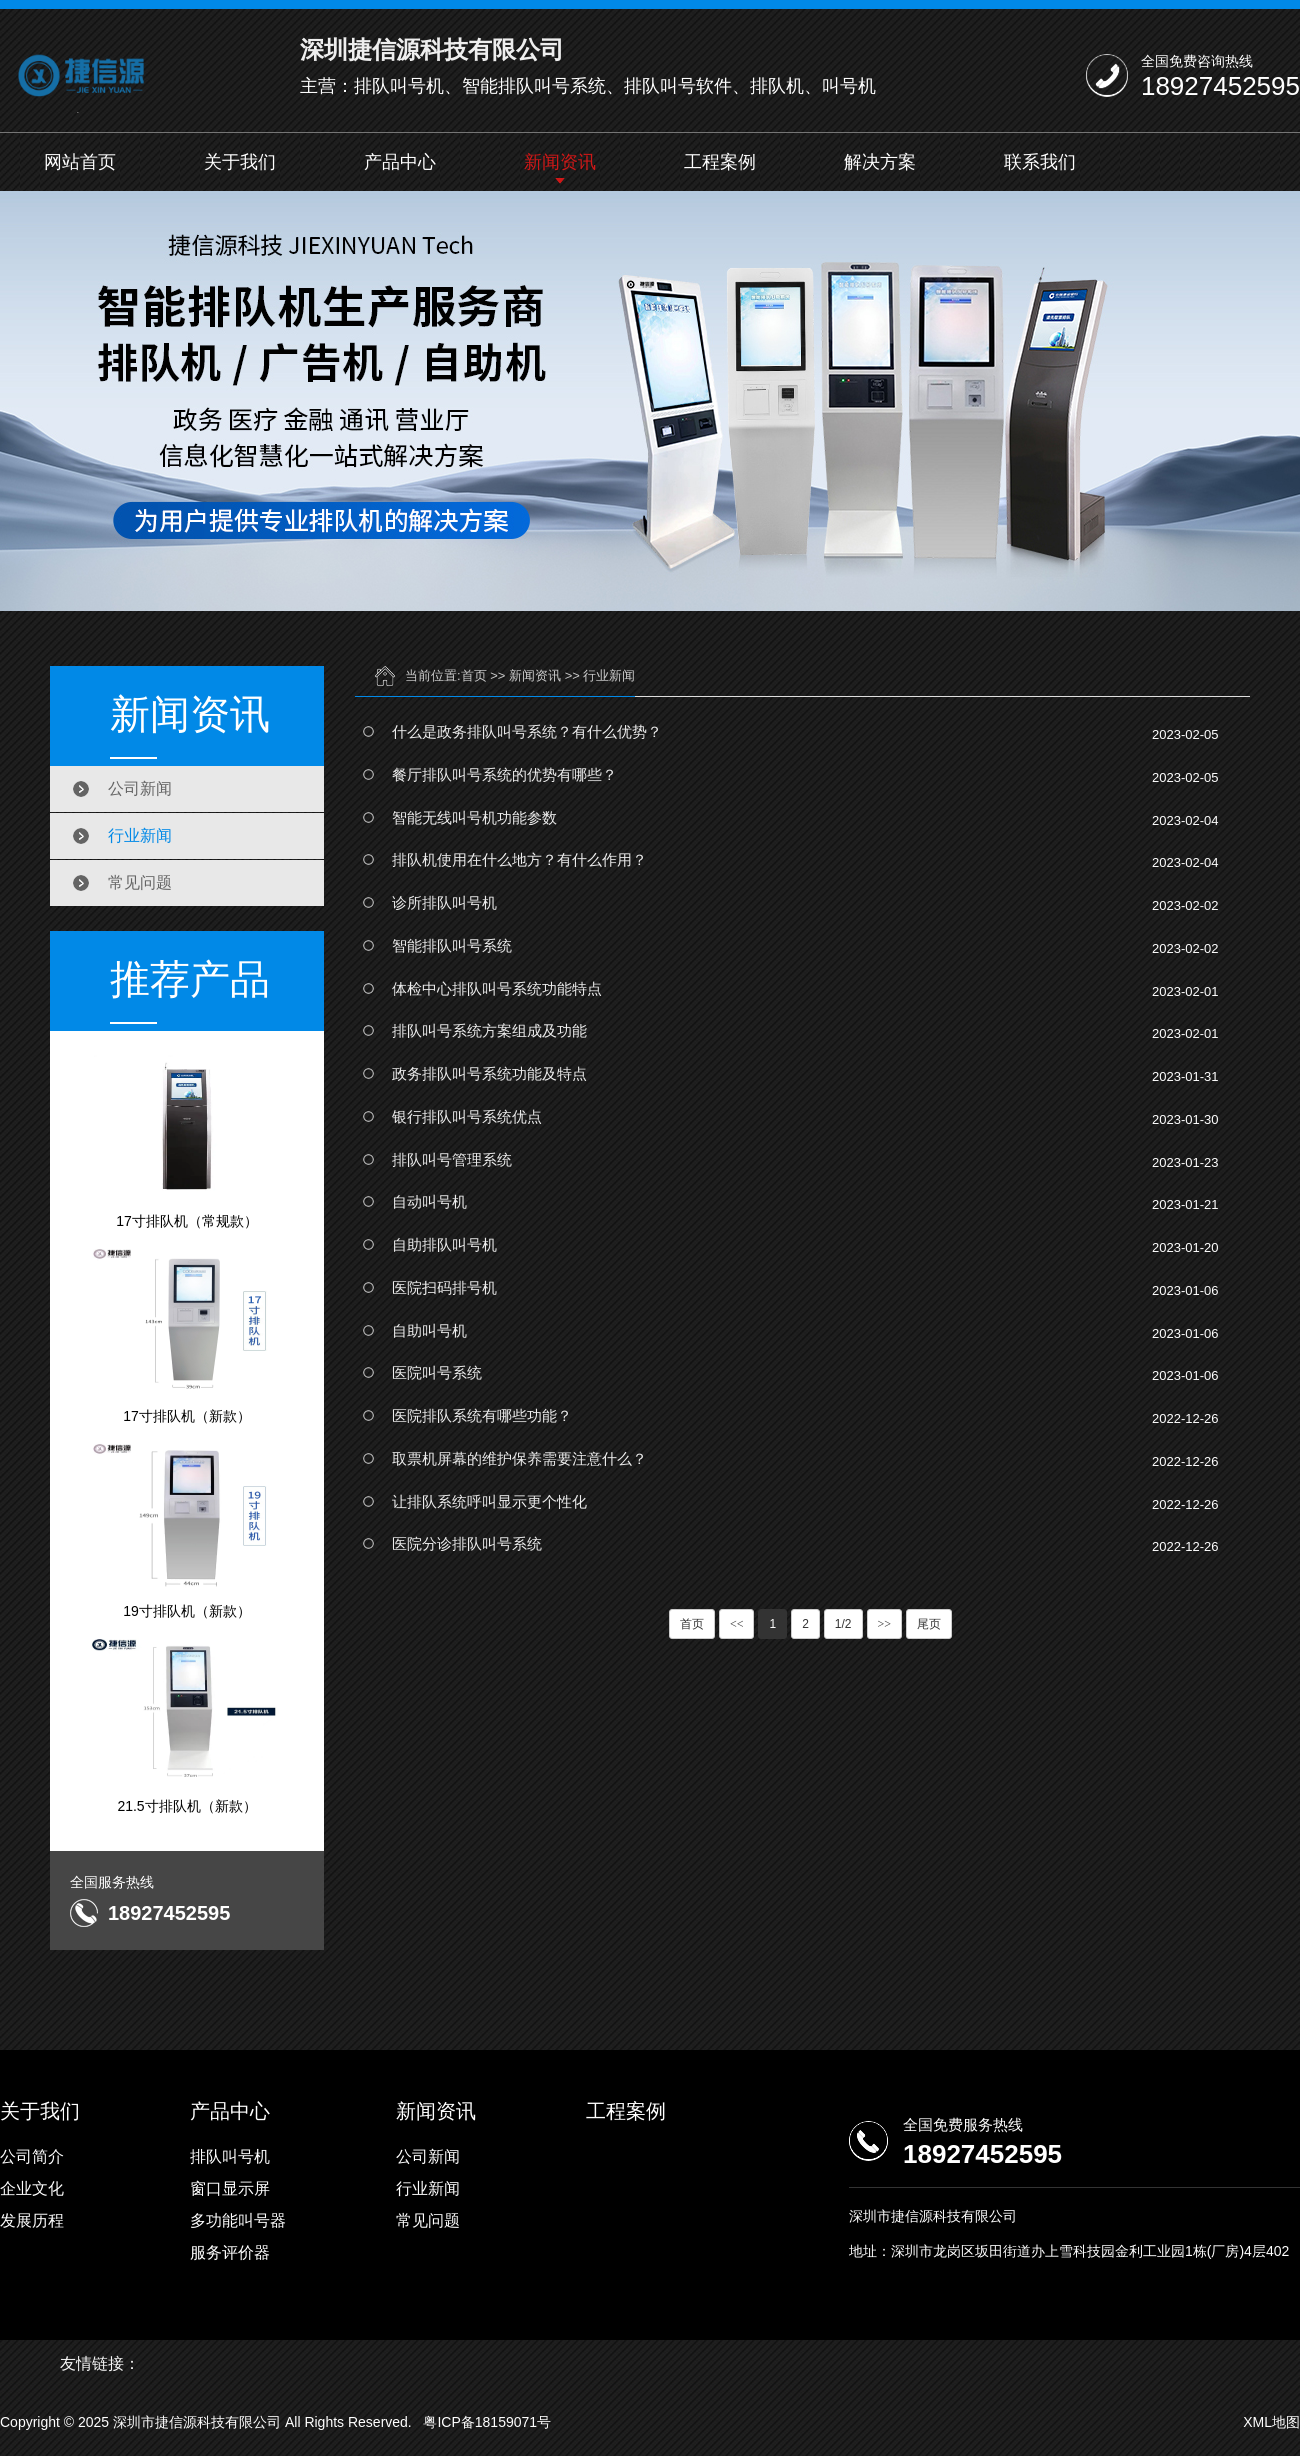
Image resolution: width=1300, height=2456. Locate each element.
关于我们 (240, 162)
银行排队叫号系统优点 (467, 1116)
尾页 (929, 1624)
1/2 (843, 1624)
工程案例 (720, 162)
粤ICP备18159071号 (487, 2422)
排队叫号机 (230, 2156)
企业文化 (32, 2188)
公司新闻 (140, 788)
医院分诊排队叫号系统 (467, 1543)
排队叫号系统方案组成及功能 (489, 1030)
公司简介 (32, 2156)
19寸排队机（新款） (187, 1530)
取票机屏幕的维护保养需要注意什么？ (519, 1458)
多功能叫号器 (238, 2220)
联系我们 (1040, 162)
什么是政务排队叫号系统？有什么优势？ (527, 731)
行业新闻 (140, 835)
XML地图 (1271, 2422)
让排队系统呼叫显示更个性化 (489, 1501)
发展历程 (32, 2220)
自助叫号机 (429, 1330)
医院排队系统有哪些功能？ (482, 1415)
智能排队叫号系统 (452, 945)
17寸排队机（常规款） (187, 1140)
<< (737, 1624)
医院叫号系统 (437, 1372)
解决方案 (880, 162)
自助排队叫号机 (444, 1244)
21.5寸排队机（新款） (187, 1725)
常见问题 (140, 882)
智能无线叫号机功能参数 (474, 817)
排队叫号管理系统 (452, 1159)
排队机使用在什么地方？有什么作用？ (519, 859)
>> (885, 1624)
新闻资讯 (560, 162)
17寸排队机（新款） (187, 1335)
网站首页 (80, 162)
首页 (474, 675)
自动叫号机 (429, 1201)
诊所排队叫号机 (444, 902)
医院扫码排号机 (444, 1287)
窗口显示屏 (230, 2188)
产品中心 (400, 162)
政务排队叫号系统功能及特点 (489, 1073)
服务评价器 (230, 2252)
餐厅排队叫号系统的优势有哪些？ (504, 774)
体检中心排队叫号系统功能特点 (497, 988)
